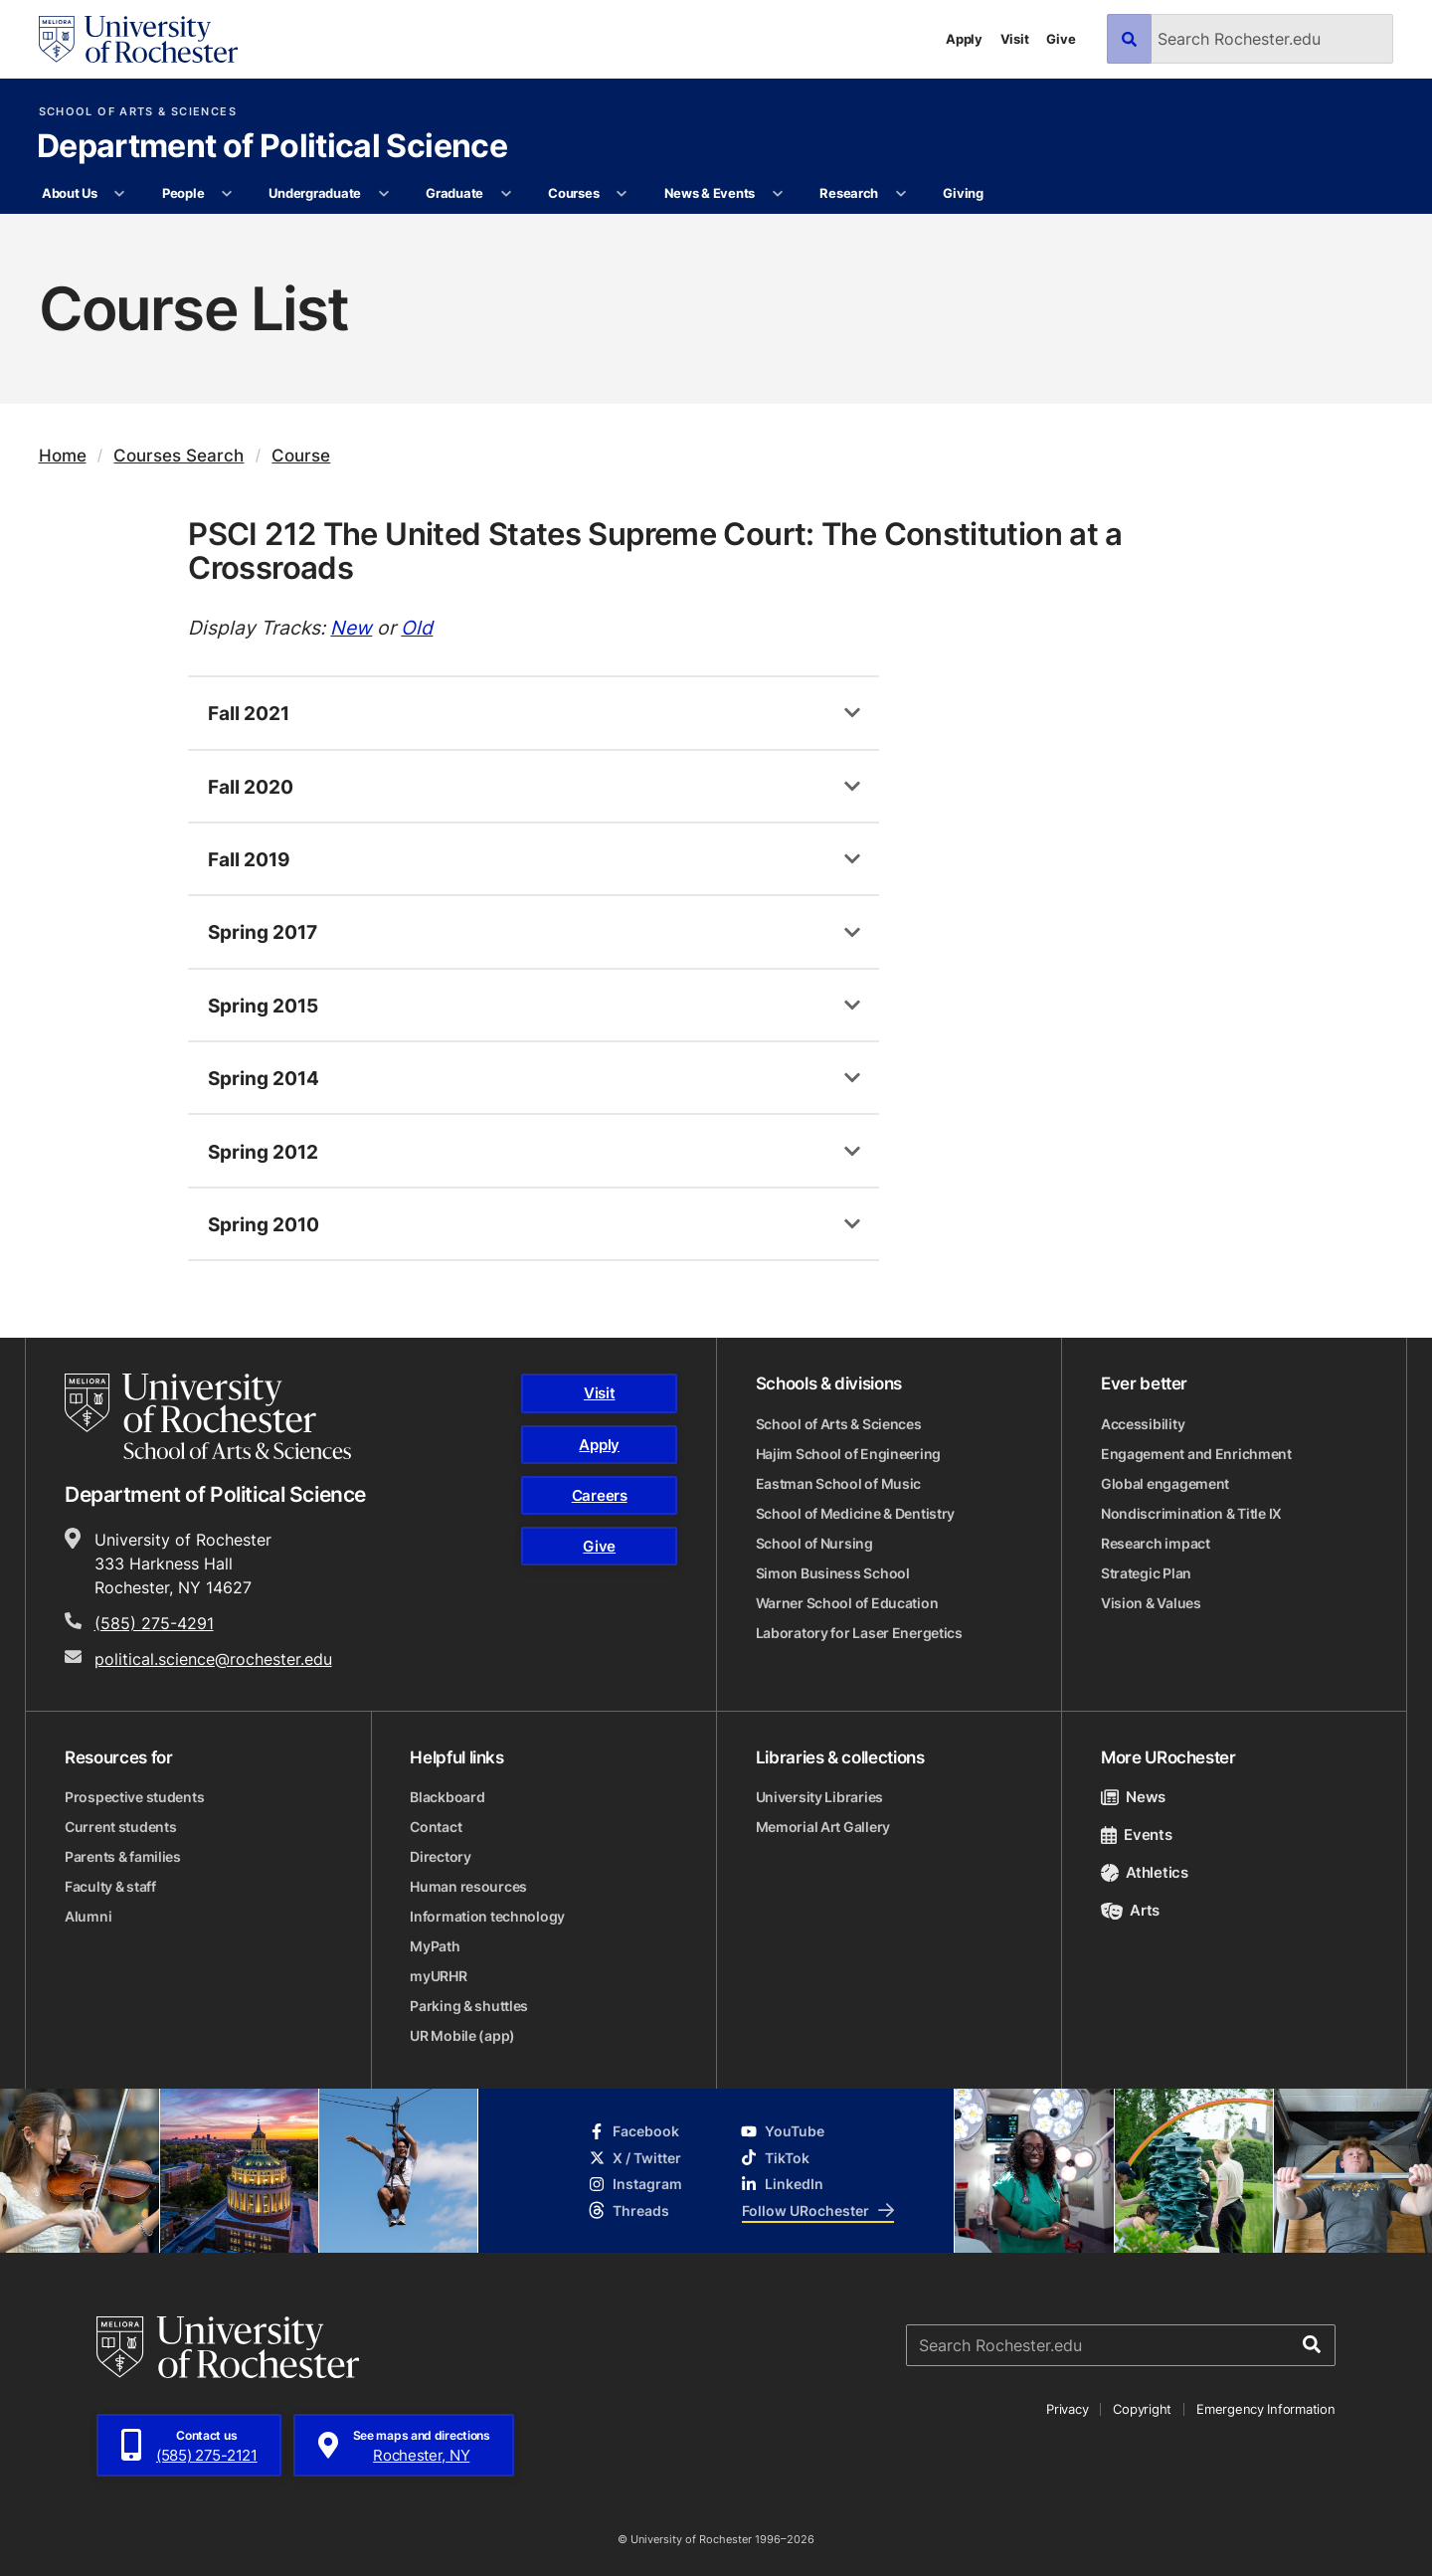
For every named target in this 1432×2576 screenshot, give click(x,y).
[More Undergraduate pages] (383, 194)
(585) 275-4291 (154, 1623)
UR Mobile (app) (462, 2035)
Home (63, 455)
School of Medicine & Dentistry (856, 1513)
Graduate (454, 193)
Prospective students (134, 1796)
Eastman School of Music (839, 1483)
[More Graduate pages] (505, 194)
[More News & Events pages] (777, 194)
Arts (1130, 1910)
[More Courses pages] (622, 194)
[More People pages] (227, 194)
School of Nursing (814, 1543)
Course (300, 455)
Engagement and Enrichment (1196, 1453)
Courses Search (178, 455)
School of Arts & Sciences (138, 111)
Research (848, 193)
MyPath (434, 1945)
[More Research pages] (900, 194)
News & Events (710, 193)
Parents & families (123, 1856)
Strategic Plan (1146, 1573)
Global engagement (1165, 1483)
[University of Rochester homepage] (138, 39)
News (1133, 1796)
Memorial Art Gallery (823, 1826)
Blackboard (447, 1796)
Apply (964, 39)
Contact (435, 1826)
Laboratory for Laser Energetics (859, 1632)
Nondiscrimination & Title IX (1191, 1513)
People (183, 193)
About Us (69, 193)
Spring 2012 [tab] (263, 1151)
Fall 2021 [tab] (248, 712)
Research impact (1155, 1543)
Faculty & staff (110, 1886)
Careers (599, 1495)
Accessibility (1142, 1423)
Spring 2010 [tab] (263, 1223)
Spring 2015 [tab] (263, 1005)
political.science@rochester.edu (213, 1659)
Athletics (1144, 1872)
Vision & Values (1151, 1602)
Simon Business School (833, 1573)
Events (1136, 1834)
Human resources (468, 1886)
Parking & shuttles (469, 2005)
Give (1060, 39)
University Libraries (819, 1796)
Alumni (88, 1916)
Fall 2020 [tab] (250, 786)
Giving (963, 193)
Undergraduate (314, 193)
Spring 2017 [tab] (262, 931)
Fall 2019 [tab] (249, 858)
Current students (121, 1826)
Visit (1014, 39)
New (351, 627)
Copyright (1142, 2409)
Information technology (487, 1916)
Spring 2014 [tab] (263, 1077)
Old (417, 627)
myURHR (438, 1975)
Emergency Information (1266, 2409)
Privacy (1067, 2409)
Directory (440, 1856)
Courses (573, 193)
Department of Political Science (272, 147)
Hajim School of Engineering (848, 1453)
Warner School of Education (847, 1602)
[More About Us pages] (119, 194)
